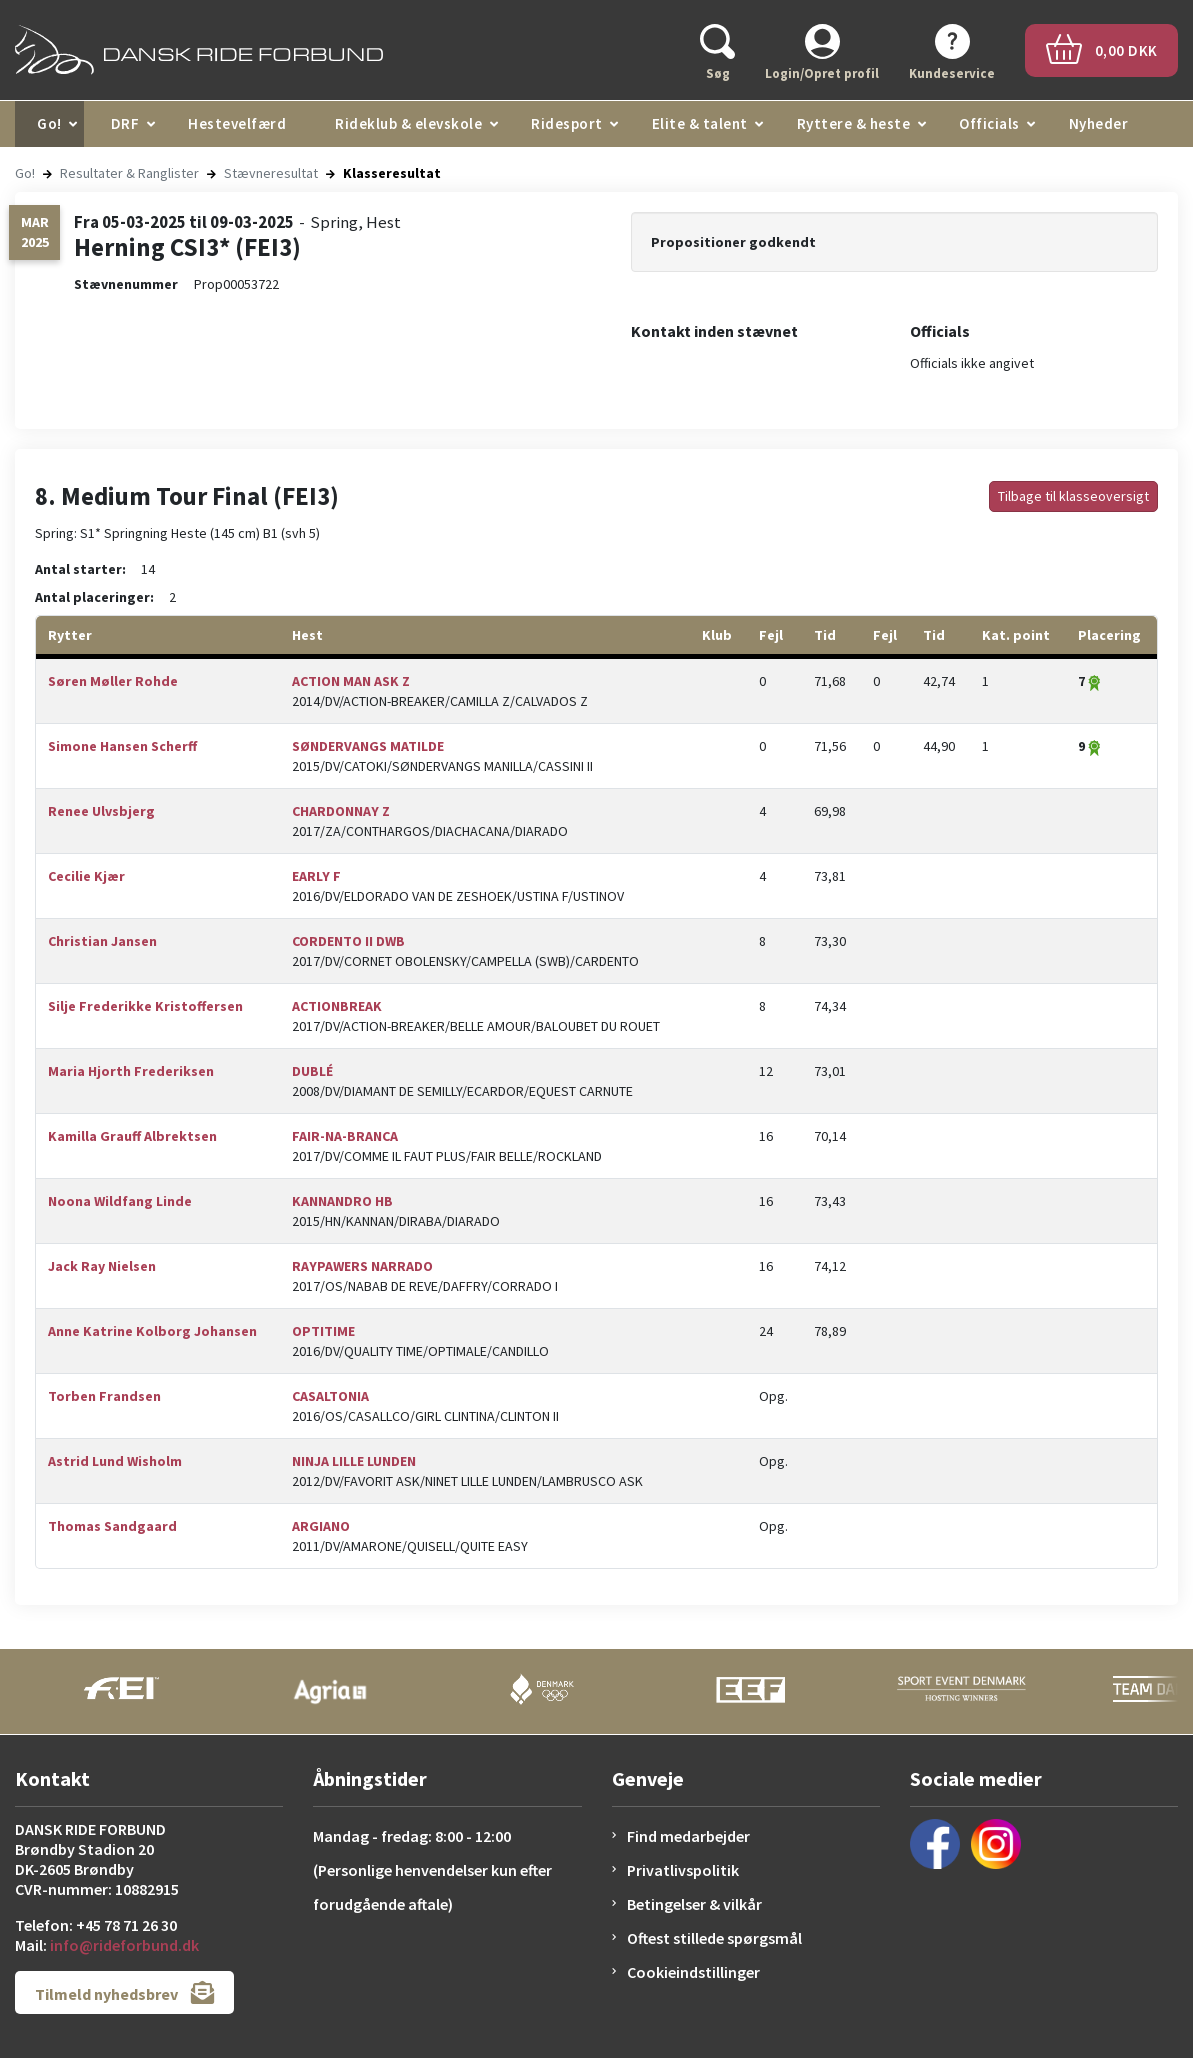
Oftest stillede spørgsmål (714, 1938)
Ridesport (567, 123)
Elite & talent (700, 123)
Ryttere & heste (854, 123)
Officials (989, 123)
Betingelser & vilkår (694, 1904)
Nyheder (1099, 123)
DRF (125, 123)
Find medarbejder (688, 1836)
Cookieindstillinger (693, 1972)
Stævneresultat (271, 173)
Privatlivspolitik (683, 1870)
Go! (49, 123)
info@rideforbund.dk (124, 1945)
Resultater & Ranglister (129, 173)
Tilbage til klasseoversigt (1073, 496)
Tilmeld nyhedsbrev (124, 1992)
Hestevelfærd (237, 123)
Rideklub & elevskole (408, 123)
